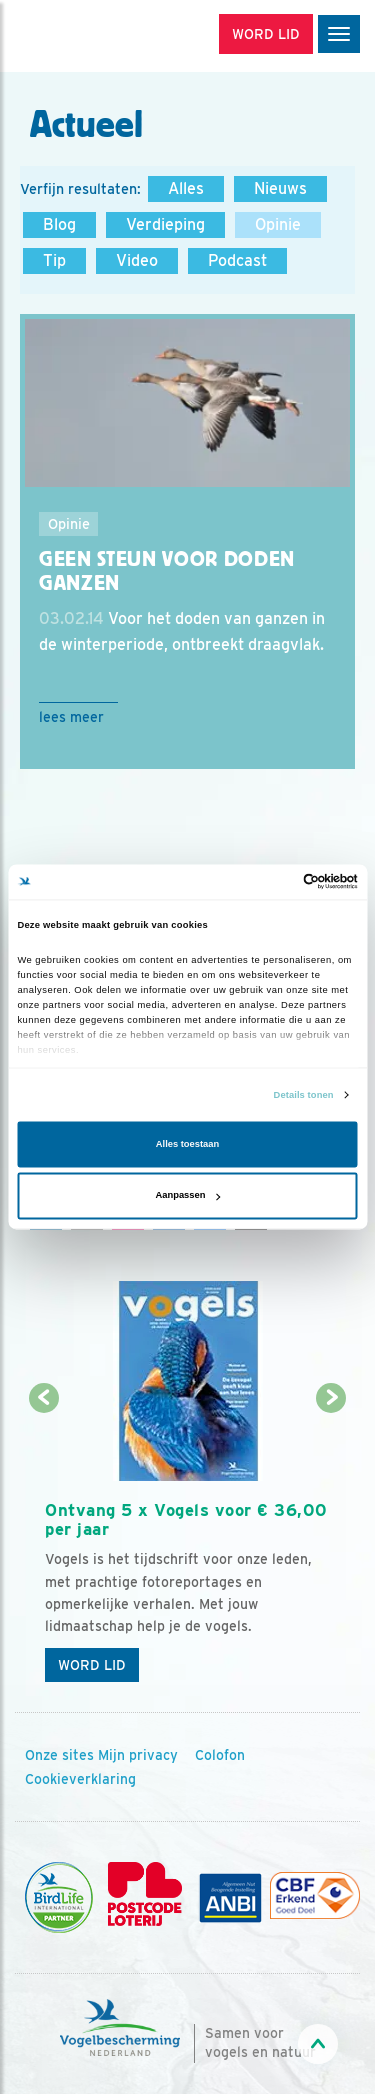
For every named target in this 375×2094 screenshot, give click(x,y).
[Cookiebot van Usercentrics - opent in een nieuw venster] (271, 882)
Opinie (278, 224)
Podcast (237, 260)
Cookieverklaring (80, 1779)
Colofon (220, 1755)
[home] (100, 36)
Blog (59, 224)
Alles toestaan (187, 1144)
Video (137, 260)
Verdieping (165, 224)
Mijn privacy (138, 1755)
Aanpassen (188, 1196)
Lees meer (71, 717)
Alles (186, 188)
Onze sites (59, 1755)
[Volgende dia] (331, 1546)
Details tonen (304, 1095)
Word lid (92, 1665)
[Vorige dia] (43, 1546)
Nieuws (280, 188)
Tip (54, 260)
